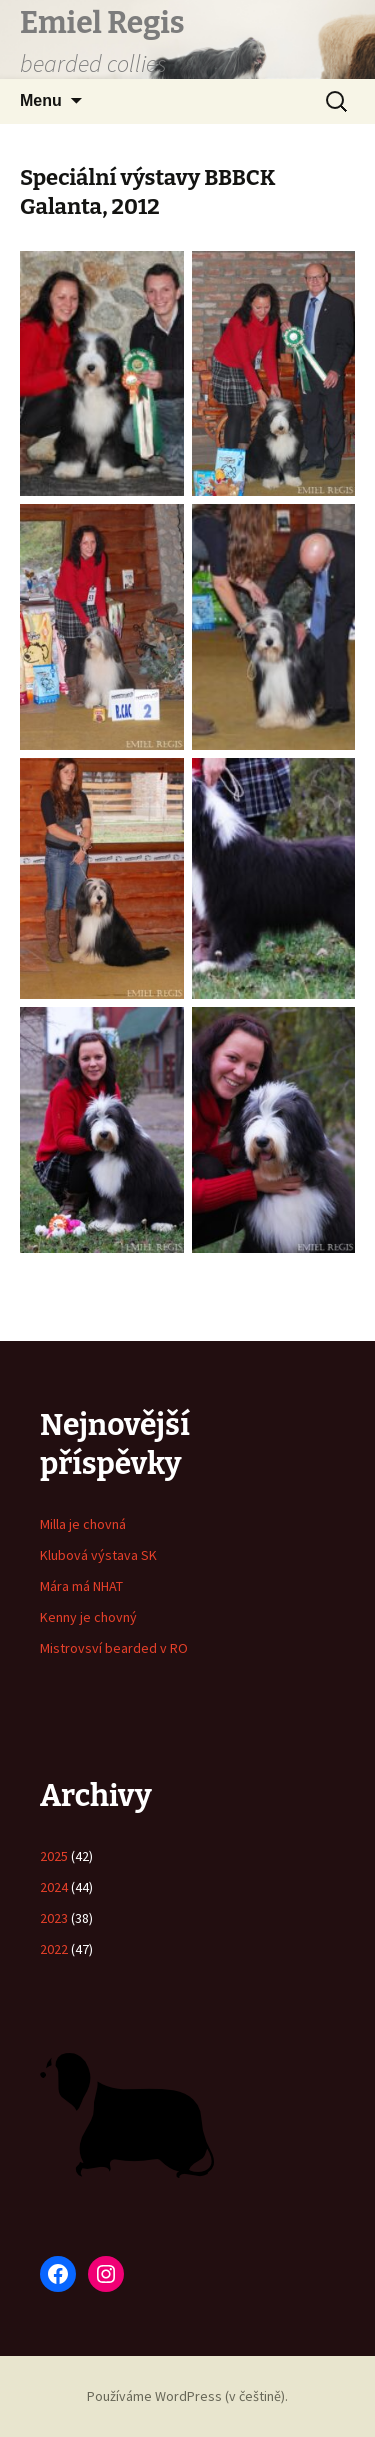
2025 (54, 1856)
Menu (41, 100)
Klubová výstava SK (98, 1555)
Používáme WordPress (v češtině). (187, 2396)
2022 (54, 1949)
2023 (54, 1918)
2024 (54, 1887)
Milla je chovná (83, 1524)
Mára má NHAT (81, 1586)
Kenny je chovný (88, 1617)
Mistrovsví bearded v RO (114, 1648)
